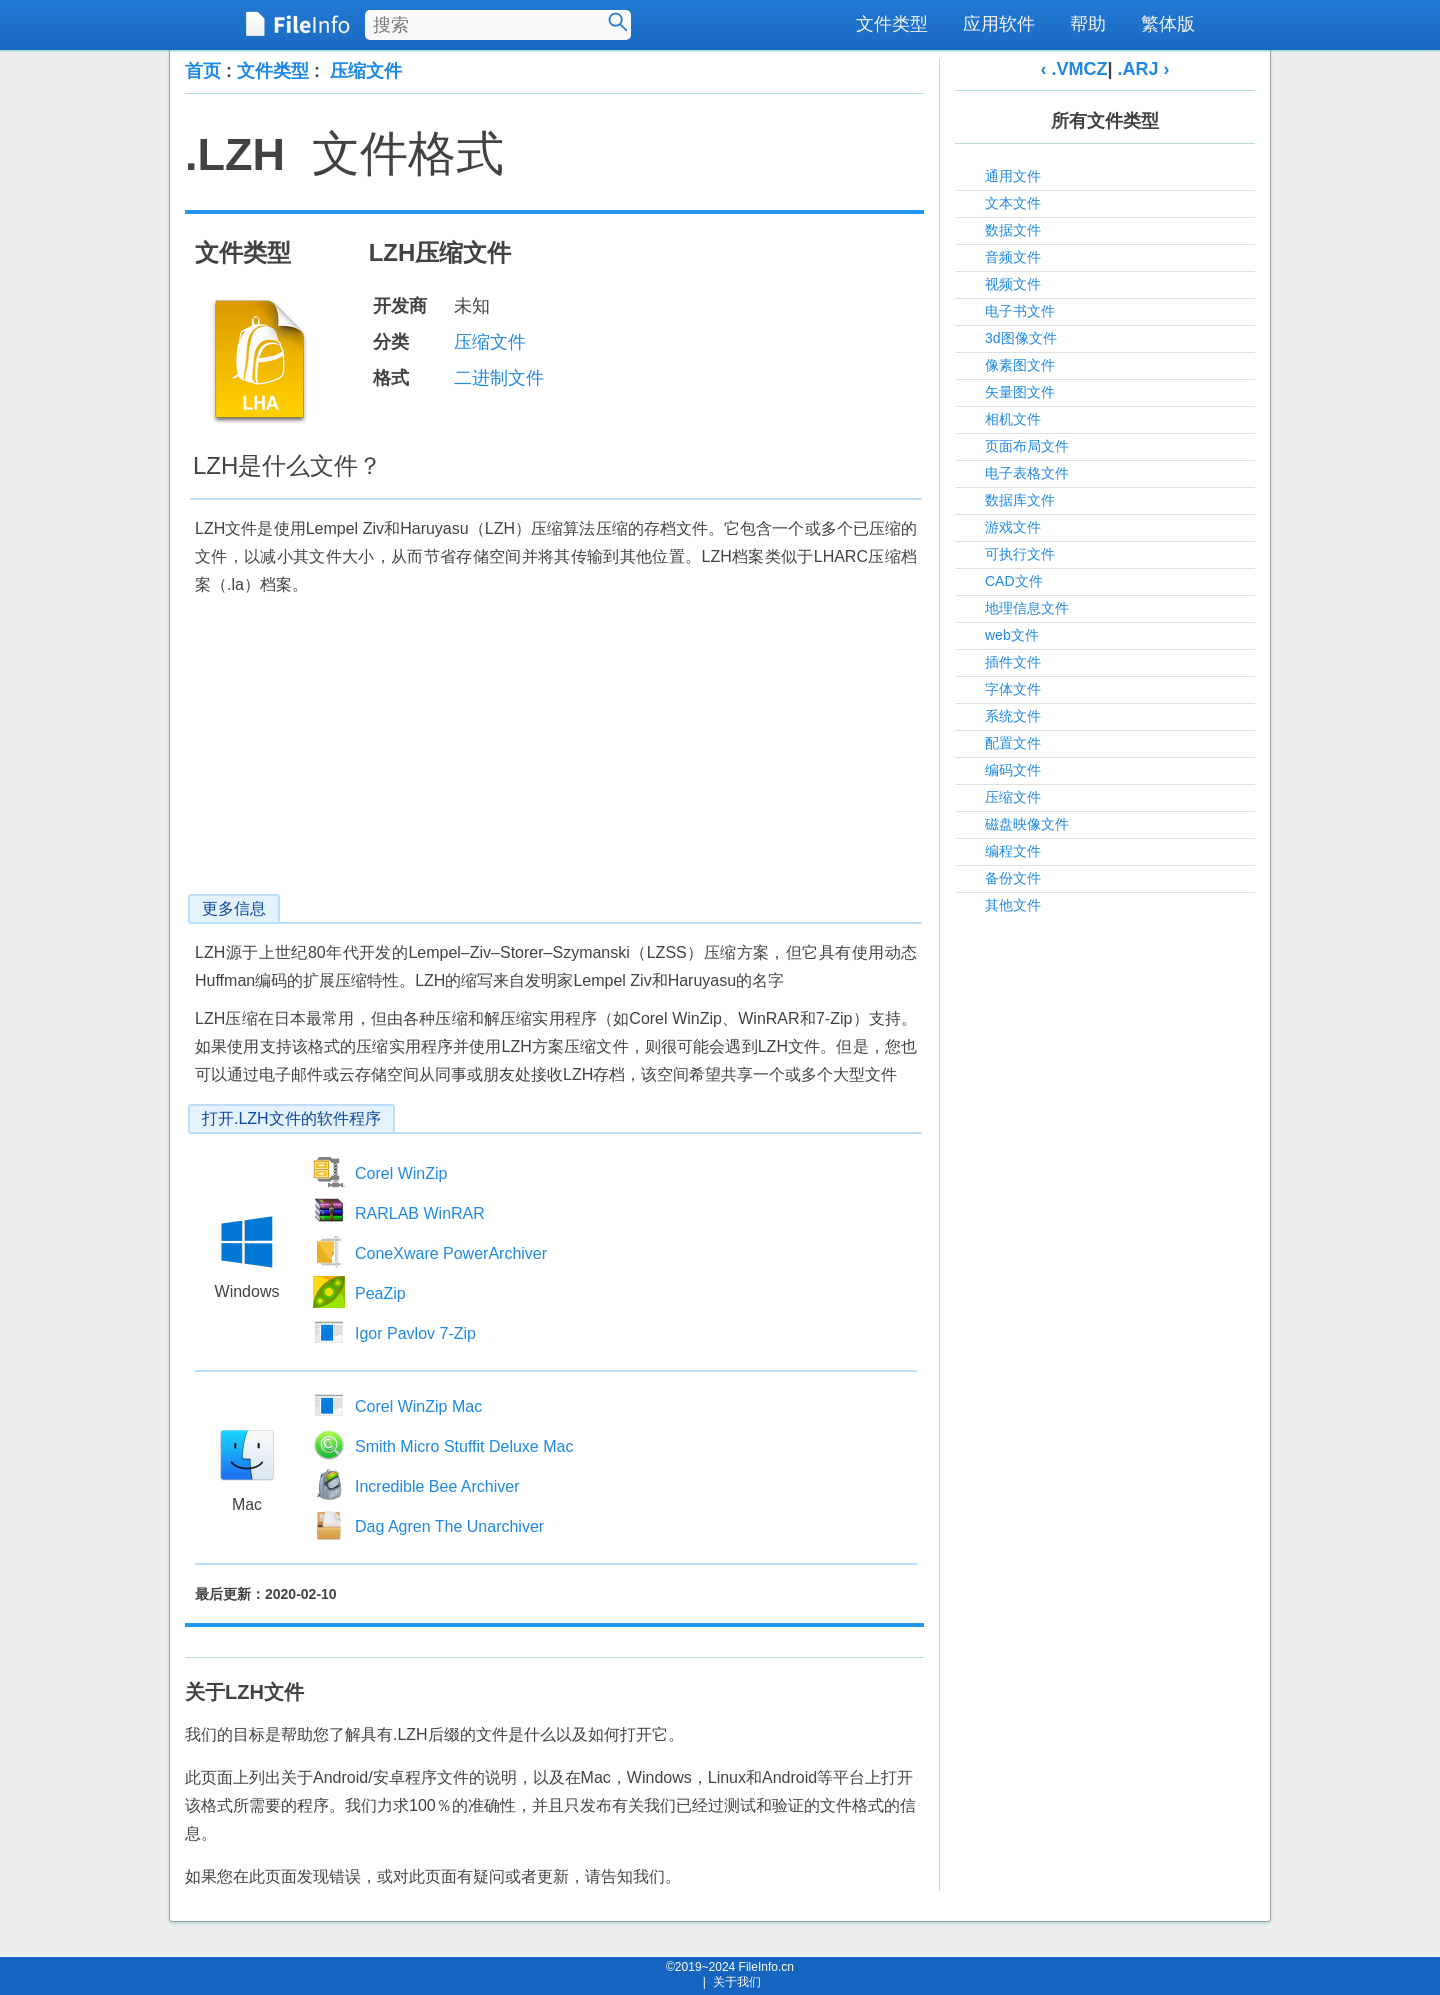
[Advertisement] (554, 754)
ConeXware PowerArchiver (451, 1253)
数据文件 (1013, 230)
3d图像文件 (1021, 338)
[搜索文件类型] (498, 25)
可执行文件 (1020, 554)
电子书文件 (1020, 311)
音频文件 (1013, 257)
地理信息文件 (1027, 608)
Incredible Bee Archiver (437, 1486)
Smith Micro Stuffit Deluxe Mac (464, 1446)
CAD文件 (1014, 581)
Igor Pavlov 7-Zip (415, 1333)
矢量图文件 (1020, 392)
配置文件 (1013, 743)
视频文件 (1013, 284)
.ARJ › (1144, 69)
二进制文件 (499, 378)
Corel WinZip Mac (418, 1406)
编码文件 (1013, 770)
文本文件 (1013, 203)
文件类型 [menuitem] (892, 24)
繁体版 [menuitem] (1168, 24)
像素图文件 (1020, 365)
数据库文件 (1020, 500)
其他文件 (1013, 905)
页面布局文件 (1027, 446)
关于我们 (737, 1982)
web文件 (1012, 635)
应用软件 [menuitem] (999, 24)
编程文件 (1013, 851)
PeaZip (380, 1293)
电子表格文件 (1027, 473)
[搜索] (618, 22)
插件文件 (1013, 662)
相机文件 (1013, 419)
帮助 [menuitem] (1088, 24)
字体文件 (1013, 689)
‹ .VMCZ (1073, 69)
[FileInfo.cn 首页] (297, 25)
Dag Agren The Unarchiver (449, 1526)
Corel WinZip (401, 1173)
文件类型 (273, 71)
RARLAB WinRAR (420, 1213)
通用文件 (1013, 176)
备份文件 (1013, 878)
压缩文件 (366, 71)
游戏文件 (1013, 527)
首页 (203, 71)
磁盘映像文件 (1027, 824)
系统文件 (1013, 716)
